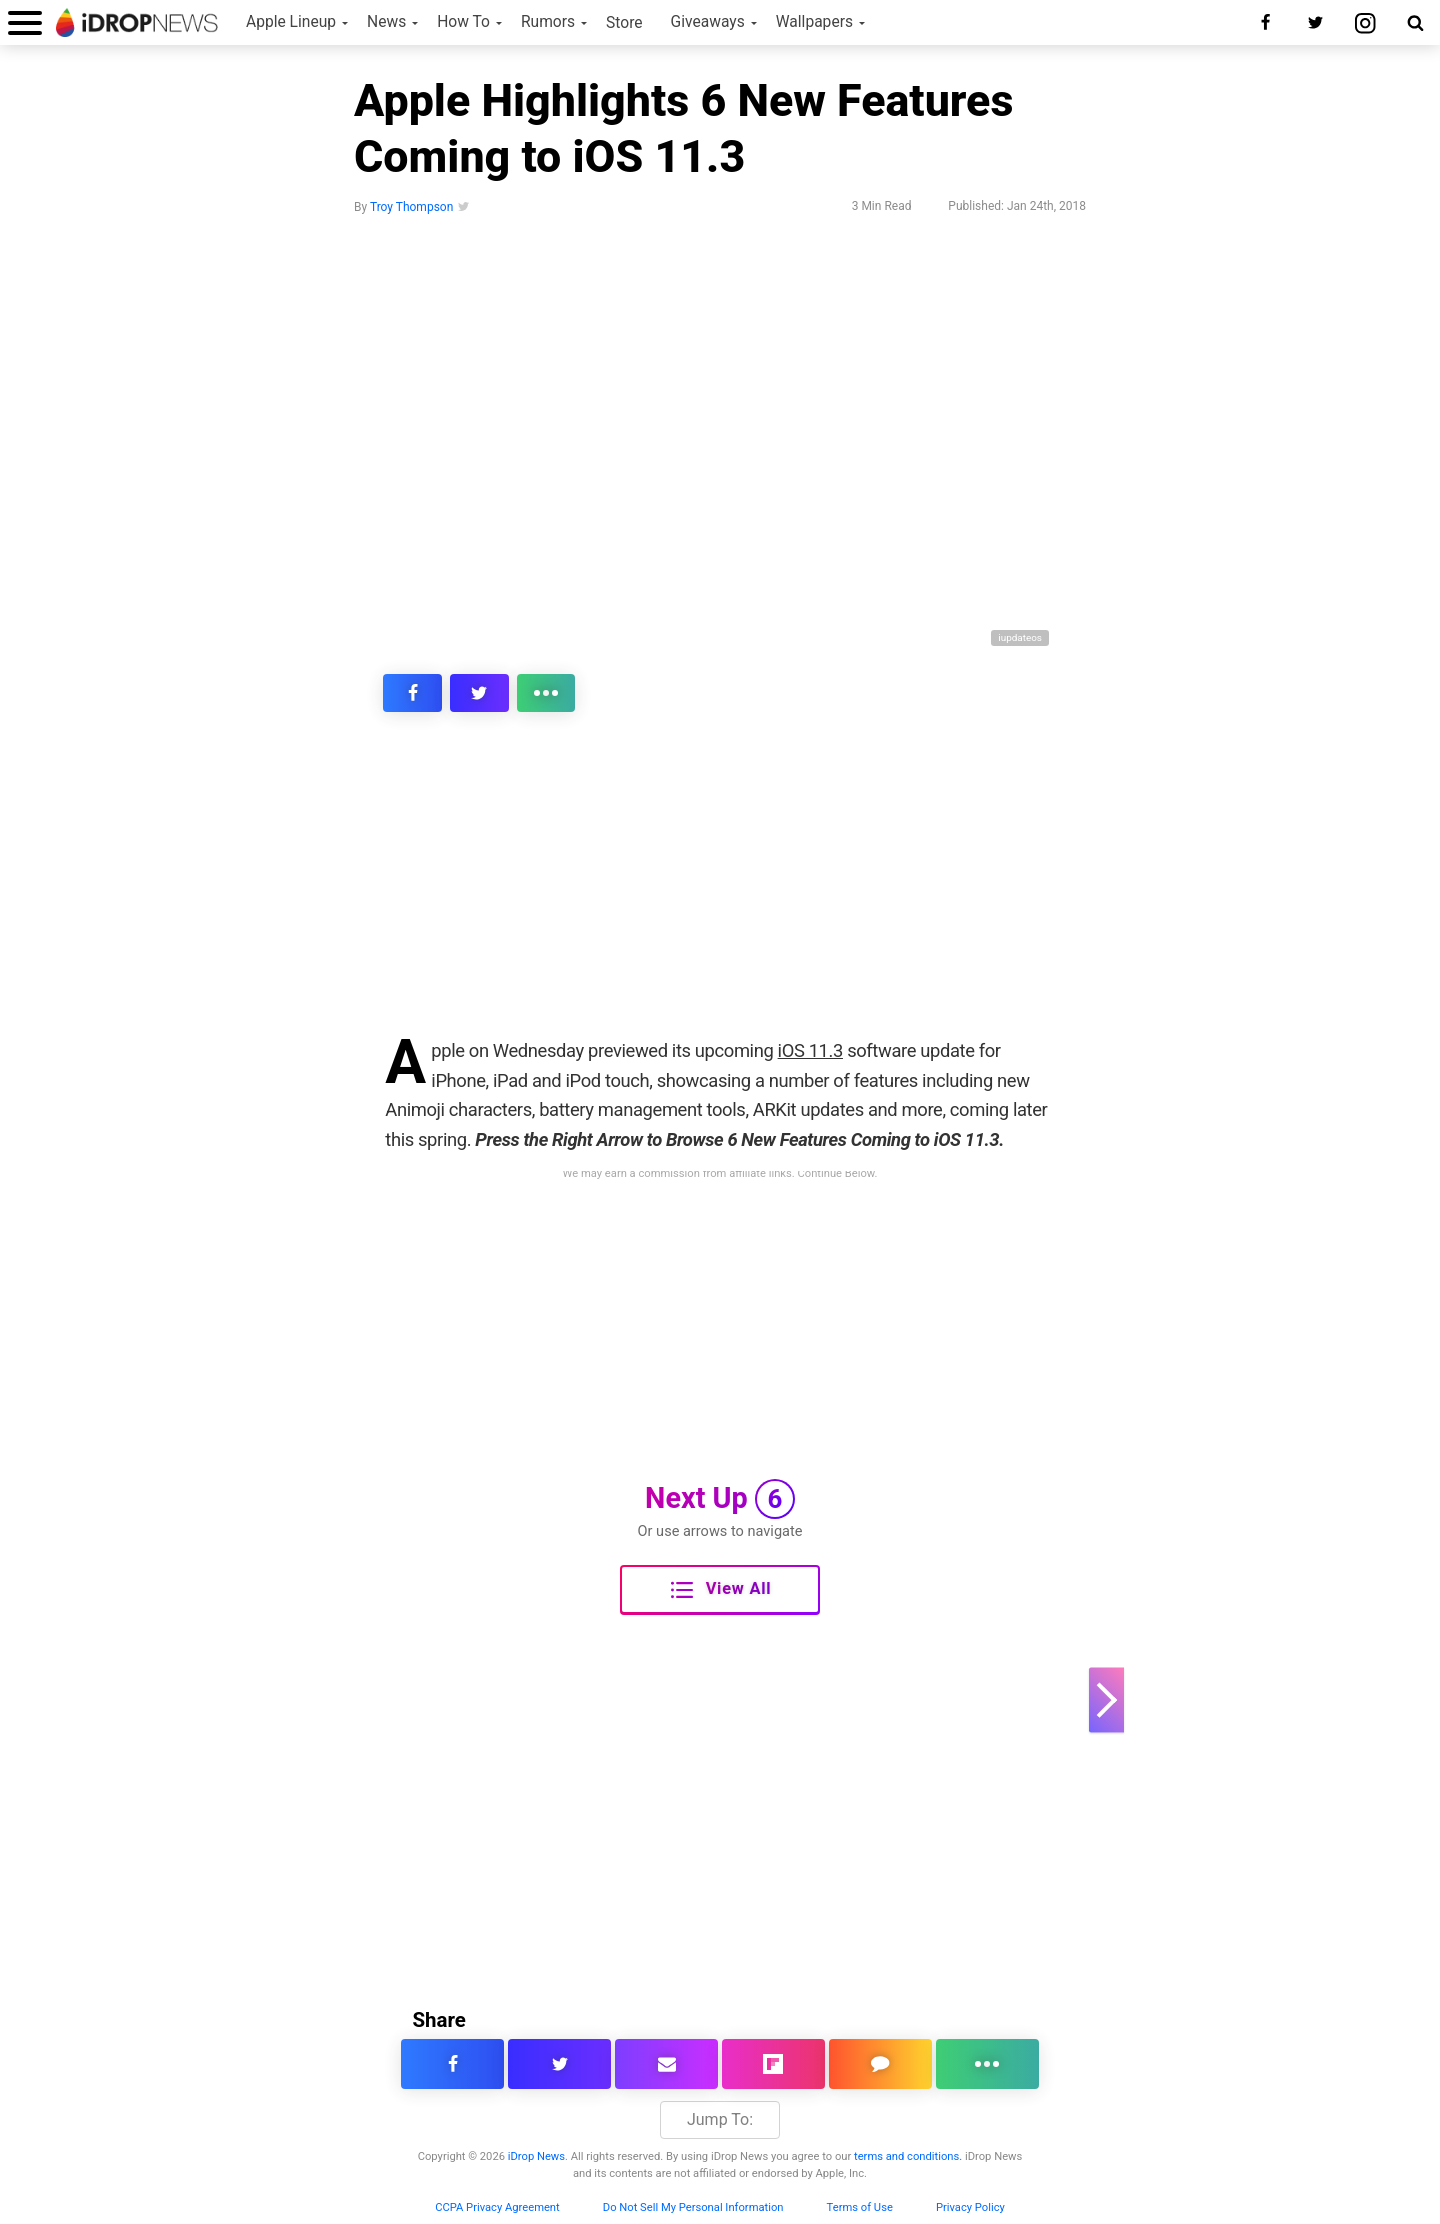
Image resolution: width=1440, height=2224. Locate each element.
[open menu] (25, 22)
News (386, 22)
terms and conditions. (908, 2156)
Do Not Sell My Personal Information (693, 2207)
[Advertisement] (720, 888)
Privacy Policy (970, 2207)
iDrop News (536, 2156)
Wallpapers (814, 22)
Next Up (720, 1499)
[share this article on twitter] (448, 693)
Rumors (548, 22)
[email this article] (666, 2064)
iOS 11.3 (810, 1050)
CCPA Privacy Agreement (497, 2207)
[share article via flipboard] (773, 2064)
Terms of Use (860, 2207)
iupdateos (1020, 637)
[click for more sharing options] (494, 693)
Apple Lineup (291, 22)
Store (624, 23)
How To (463, 22)
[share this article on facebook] (402, 693)
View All (721, 1590)
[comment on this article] (880, 2064)
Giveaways (708, 22)
